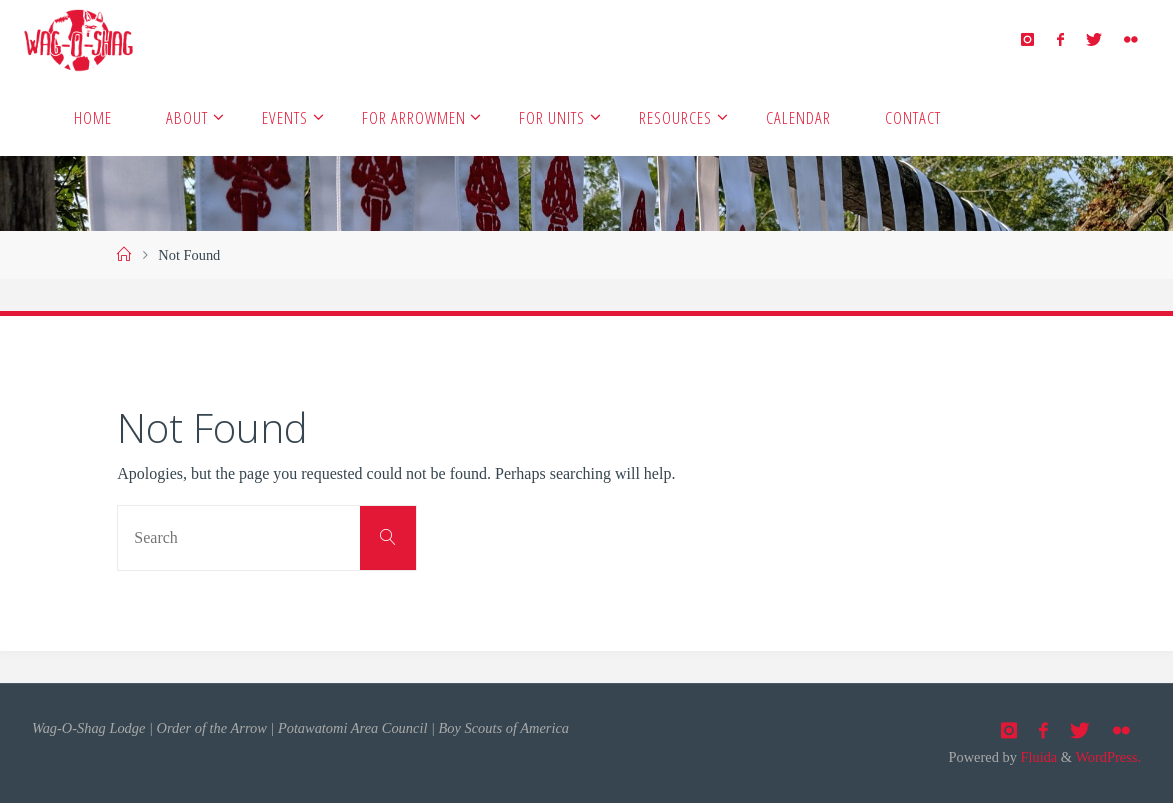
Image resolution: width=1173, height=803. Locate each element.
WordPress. (1108, 757)
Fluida (1037, 757)
